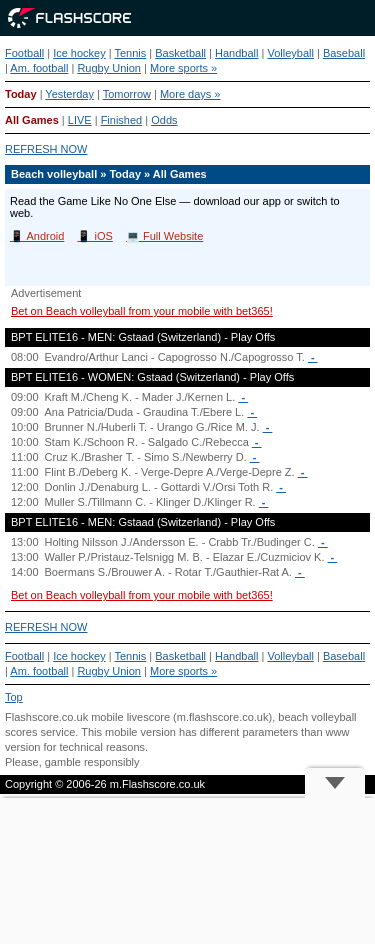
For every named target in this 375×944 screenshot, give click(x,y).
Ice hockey (79, 53)
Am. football (39, 68)
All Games (32, 120)
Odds (164, 120)
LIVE (80, 120)
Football (24, 53)
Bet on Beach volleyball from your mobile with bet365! (142, 311)
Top (14, 697)
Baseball (344, 53)
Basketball (180, 53)
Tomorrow (127, 94)
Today (21, 94)
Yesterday (69, 94)
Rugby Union (109, 68)
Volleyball (290, 53)
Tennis (131, 53)
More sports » (183, 68)
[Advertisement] (187, 871)
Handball (236, 53)
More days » (190, 94)
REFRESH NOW (46, 149)
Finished (122, 120)
